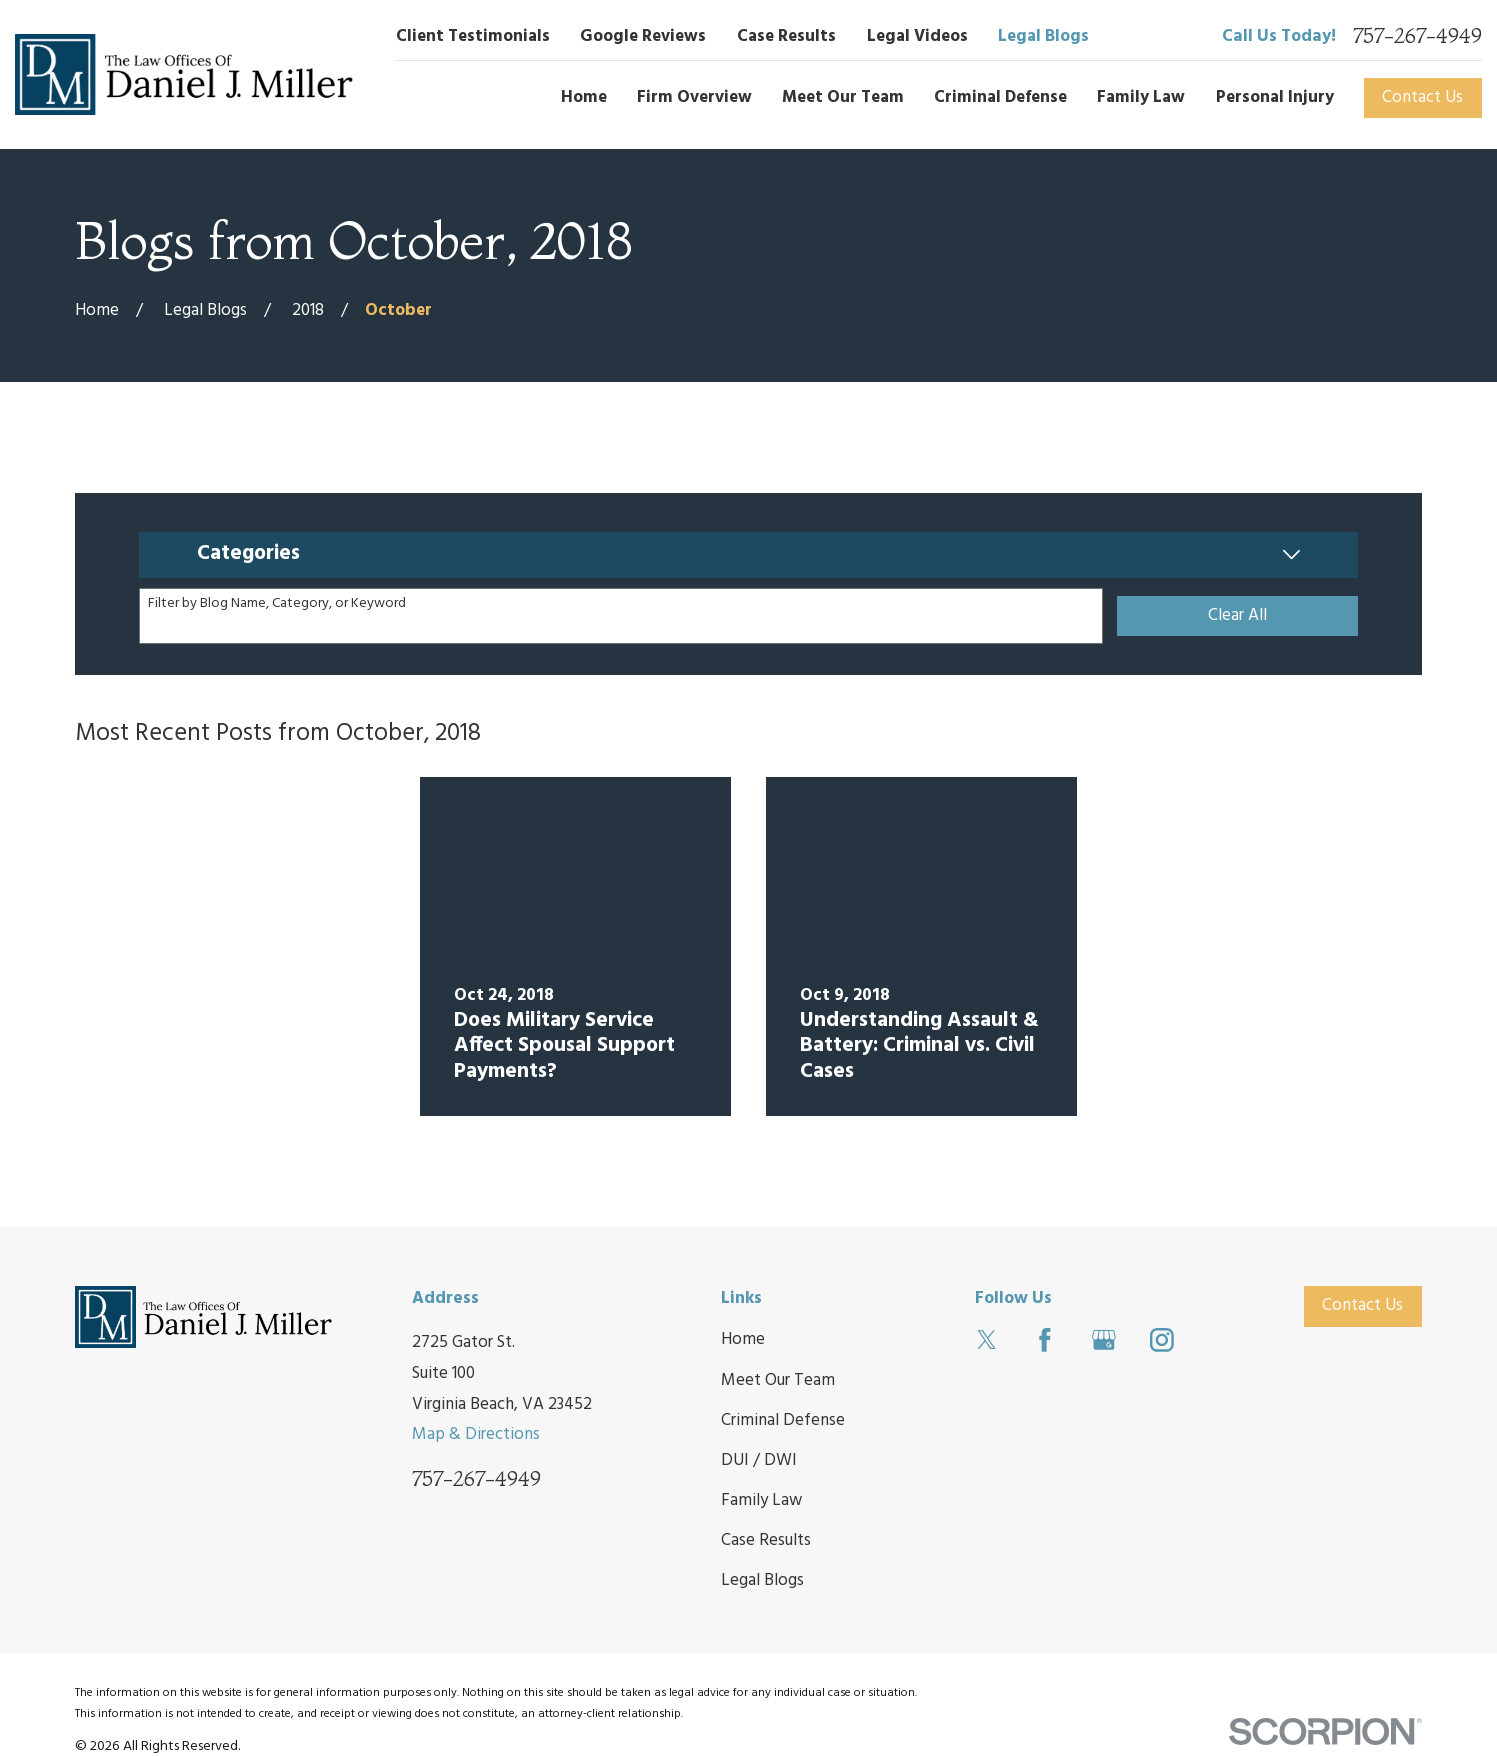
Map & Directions (476, 1434)
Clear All (1237, 615)
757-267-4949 (1417, 36)
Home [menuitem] (584, 97)
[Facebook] (1045, 1340)
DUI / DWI (759, 1460)
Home (743, 1339)
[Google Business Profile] (1104, 1340)
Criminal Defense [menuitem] (1000, 97)
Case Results (786, 36)
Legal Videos (917, 36)
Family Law (761, 1500)
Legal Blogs (1043, 36)
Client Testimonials (473, 36)
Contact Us (1422, 97)
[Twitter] (987, 1340)
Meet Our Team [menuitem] (843, 97)
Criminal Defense (783, 1420)
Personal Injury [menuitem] (1275, 97)
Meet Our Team (778, 1380)
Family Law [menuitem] (1141, 97)
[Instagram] (1162, 1340)
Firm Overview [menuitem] (694, 97)
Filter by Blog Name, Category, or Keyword (277, 604)
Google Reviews (643, 36)
